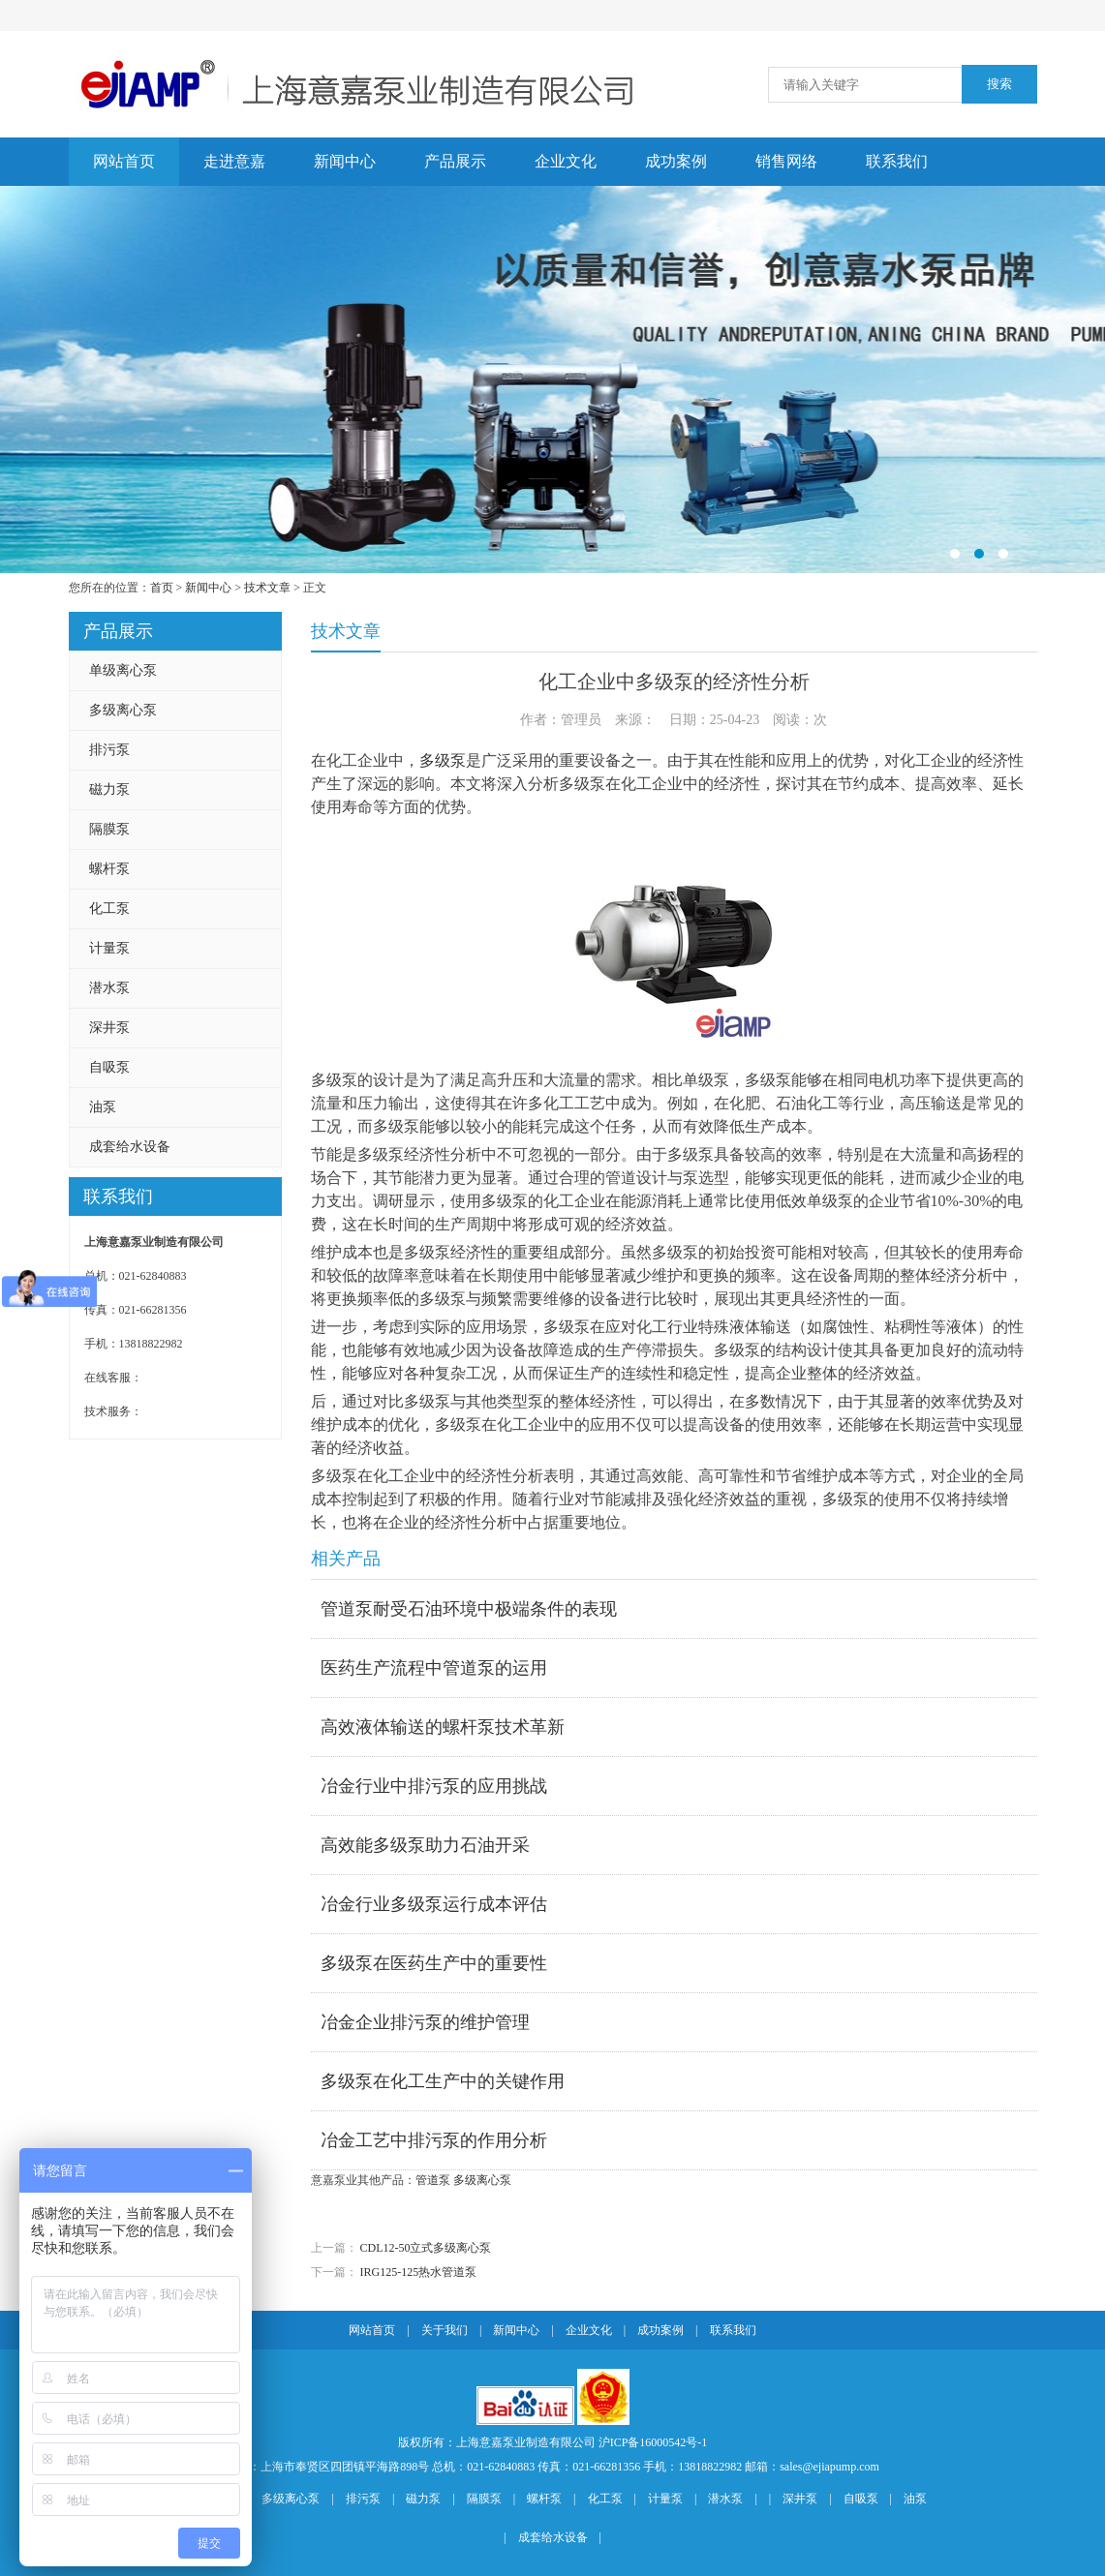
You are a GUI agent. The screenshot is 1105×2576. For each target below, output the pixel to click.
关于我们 (444, 2330)
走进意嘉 (234, 161)
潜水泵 (109, 988)
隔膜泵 (109, 829)
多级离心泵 (123, 710)
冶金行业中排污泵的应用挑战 (434, 1786)
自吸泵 (109, 1067)
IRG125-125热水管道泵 (418, 2272)
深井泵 (109, 1027)
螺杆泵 (109, 869)
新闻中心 (345, 161)
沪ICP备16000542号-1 (653, 2442)
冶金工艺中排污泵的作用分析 (434, 2140)
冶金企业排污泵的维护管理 (425, 2022)
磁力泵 (109, 789)
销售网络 (786, 161)
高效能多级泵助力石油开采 (425, 1845)
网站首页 (124, 161)
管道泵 (432, 2180)
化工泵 (109, 908)
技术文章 (267, 587)
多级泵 (442, 760)
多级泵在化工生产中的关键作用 (443, 2081)
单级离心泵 (123, 670)
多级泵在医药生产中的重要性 (434, 1963)
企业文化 (566, 161)
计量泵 (109, 948)
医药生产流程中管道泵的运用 (434, 1668)
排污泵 (109, 749)
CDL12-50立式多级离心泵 (426, 2248)
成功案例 (676, 161)
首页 (161, 587)
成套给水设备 (129, 1146)
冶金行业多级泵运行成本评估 (434, 1904)
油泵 (102, 1107)
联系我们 (897, 161)
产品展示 (455, 161)
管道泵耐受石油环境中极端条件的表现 (469, 1609)
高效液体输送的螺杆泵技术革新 (443, 1727)
